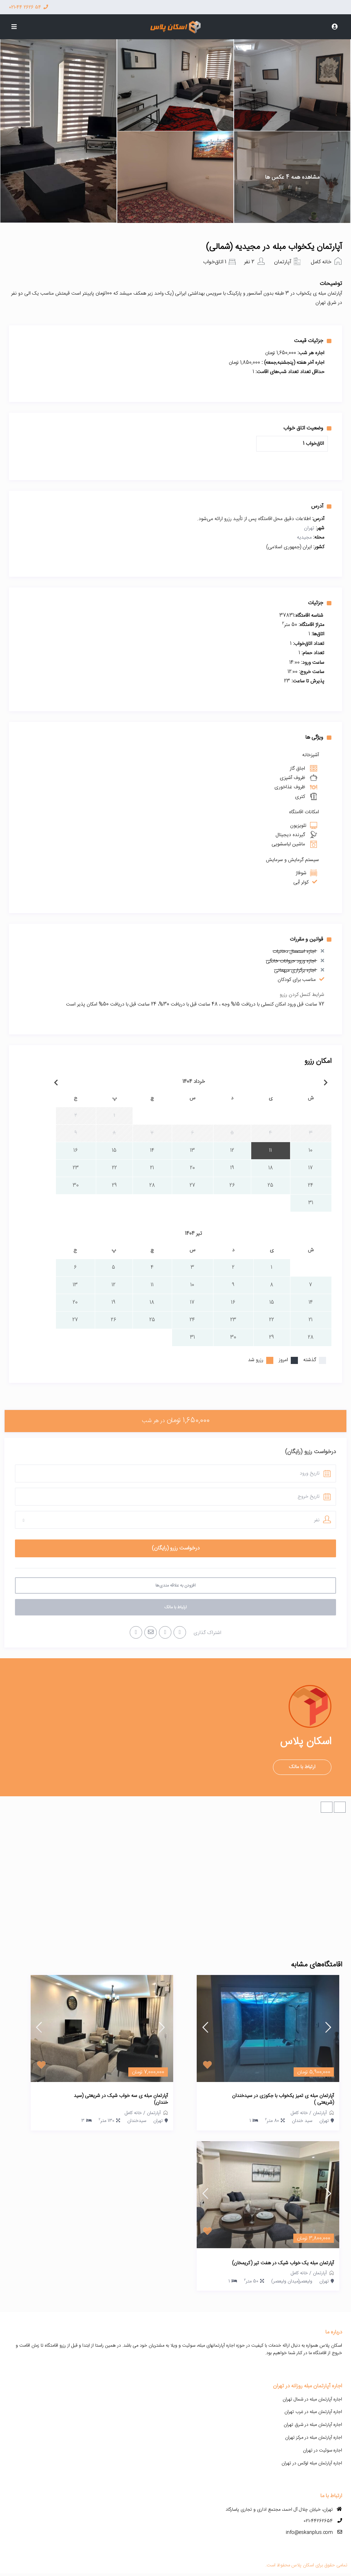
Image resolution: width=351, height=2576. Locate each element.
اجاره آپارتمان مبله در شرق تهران (313, 2425)
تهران (309, 528)
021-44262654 (318, 2521)
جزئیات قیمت (312, 340)
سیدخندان (136, 2121)
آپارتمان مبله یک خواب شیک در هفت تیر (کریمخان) (283, 2263)
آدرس (321, 506)
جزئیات (319, 603)
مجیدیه (304, 537)
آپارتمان (282, 262)
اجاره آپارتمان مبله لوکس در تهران (312, 2463)
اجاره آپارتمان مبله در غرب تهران (313, 2412)
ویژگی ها (318, 737)
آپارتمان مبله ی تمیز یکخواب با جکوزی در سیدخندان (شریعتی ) (283, 2100)
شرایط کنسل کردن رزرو (302, 995)
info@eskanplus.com (309, 2532)
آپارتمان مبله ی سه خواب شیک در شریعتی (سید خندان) (121, 2100)
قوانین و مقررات (310, 939)
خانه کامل (321, 262)
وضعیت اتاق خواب (307, 428)
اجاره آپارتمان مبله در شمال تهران (312, 2399)
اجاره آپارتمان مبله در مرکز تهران (313, 2438)
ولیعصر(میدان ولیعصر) (291, 2281)
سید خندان (302, 2121)
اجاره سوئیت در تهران (322, 2450)
